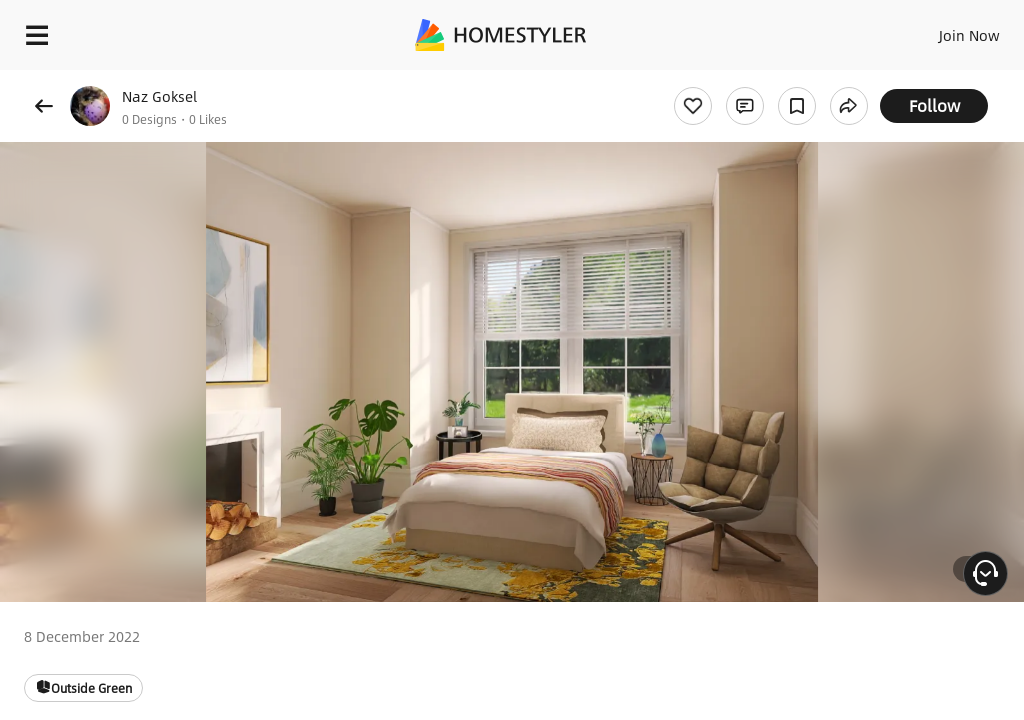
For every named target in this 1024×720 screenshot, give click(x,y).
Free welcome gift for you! (768, 80)
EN (943, 30)
